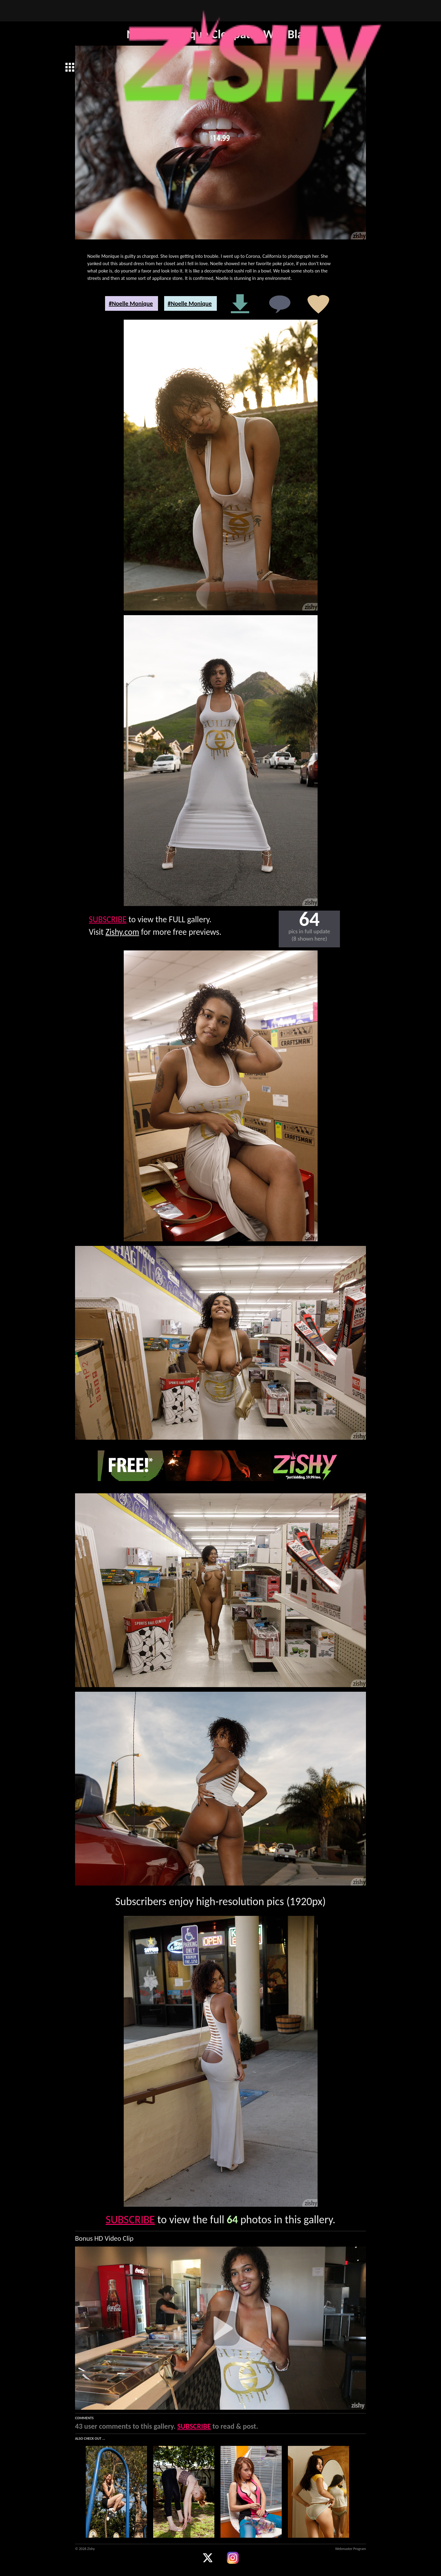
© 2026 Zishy (85, 2549)
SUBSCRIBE (107, 919)
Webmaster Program (350, 2549)
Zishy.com (122, 932)
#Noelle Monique (131, 303)
